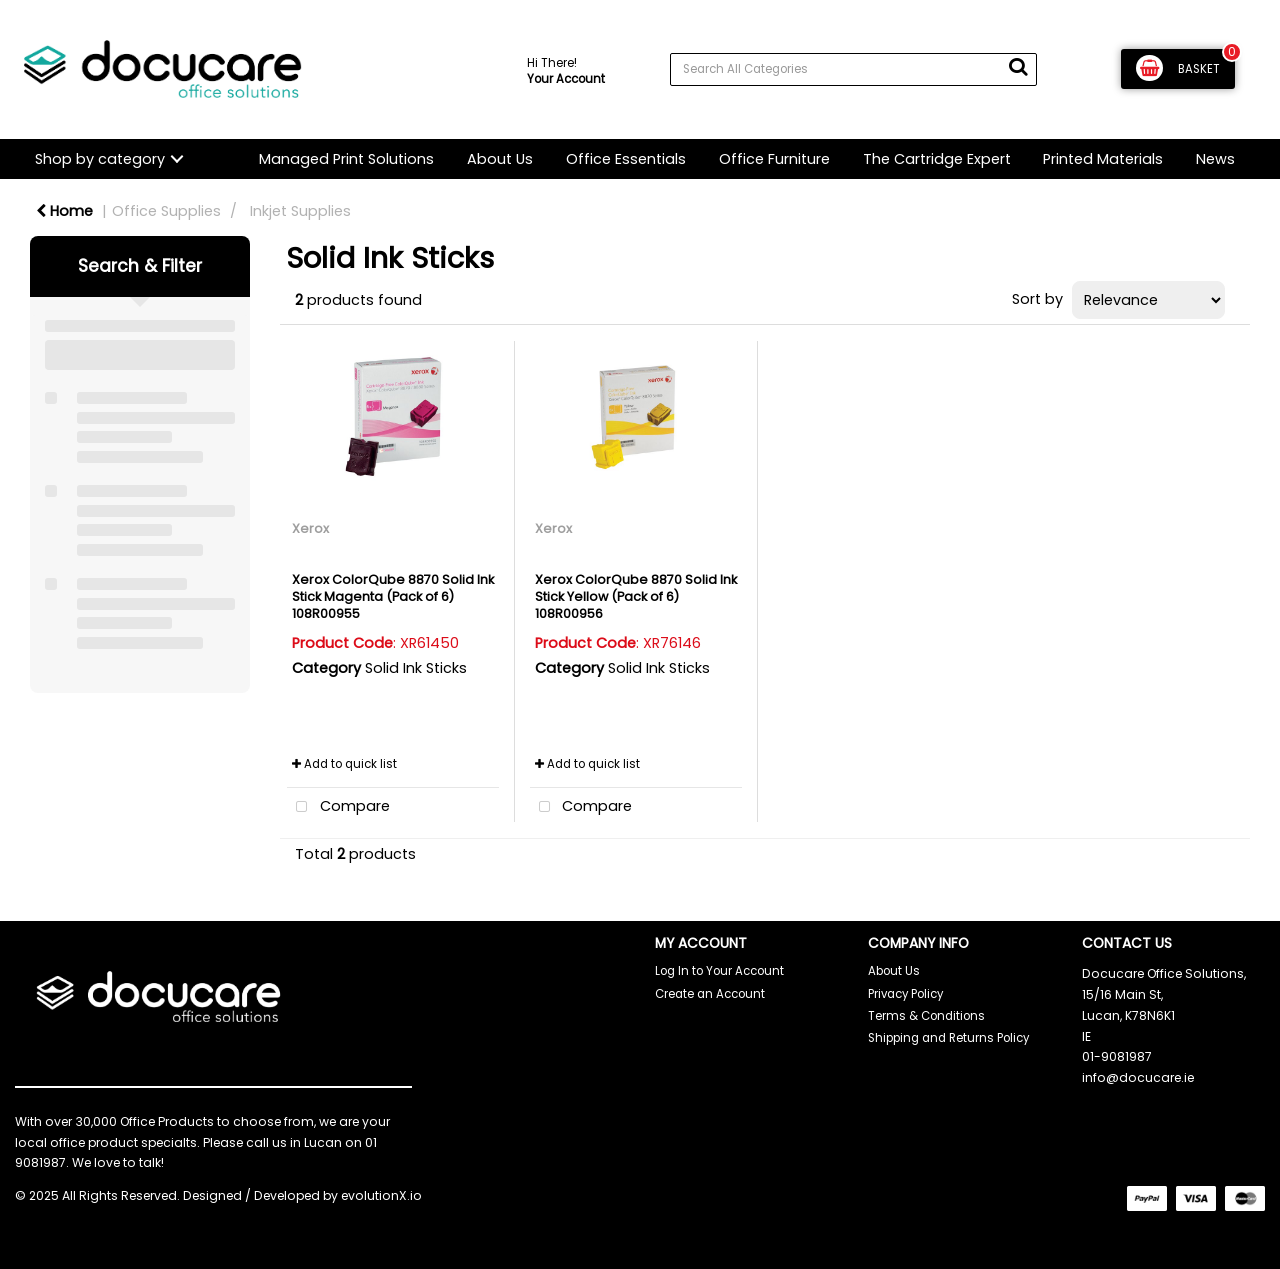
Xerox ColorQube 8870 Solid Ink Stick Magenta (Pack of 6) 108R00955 (393, 597)
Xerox (310, 528)
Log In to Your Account (719, 971)
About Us (500, 159)
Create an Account (710, 994)
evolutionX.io (381, 1195)
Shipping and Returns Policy (948, 1038)
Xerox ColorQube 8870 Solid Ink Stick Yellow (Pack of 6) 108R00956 (636, 597)
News (1215, 159)
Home (64, 211)
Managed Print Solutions (346, 159)
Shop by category (100, 159)
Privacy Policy (905, 994)
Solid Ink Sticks (416, 668)
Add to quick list (344, 764)
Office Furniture (774, 159)
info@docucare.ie (1138, 1077)
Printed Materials (1103, 159)
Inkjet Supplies (300, 211)
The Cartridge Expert (937, 159)
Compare (338, 807)
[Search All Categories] (853, 69)
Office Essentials (626, 159)
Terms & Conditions (926, 1016)
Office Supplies (166, 211)
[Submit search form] (1018, 67)
